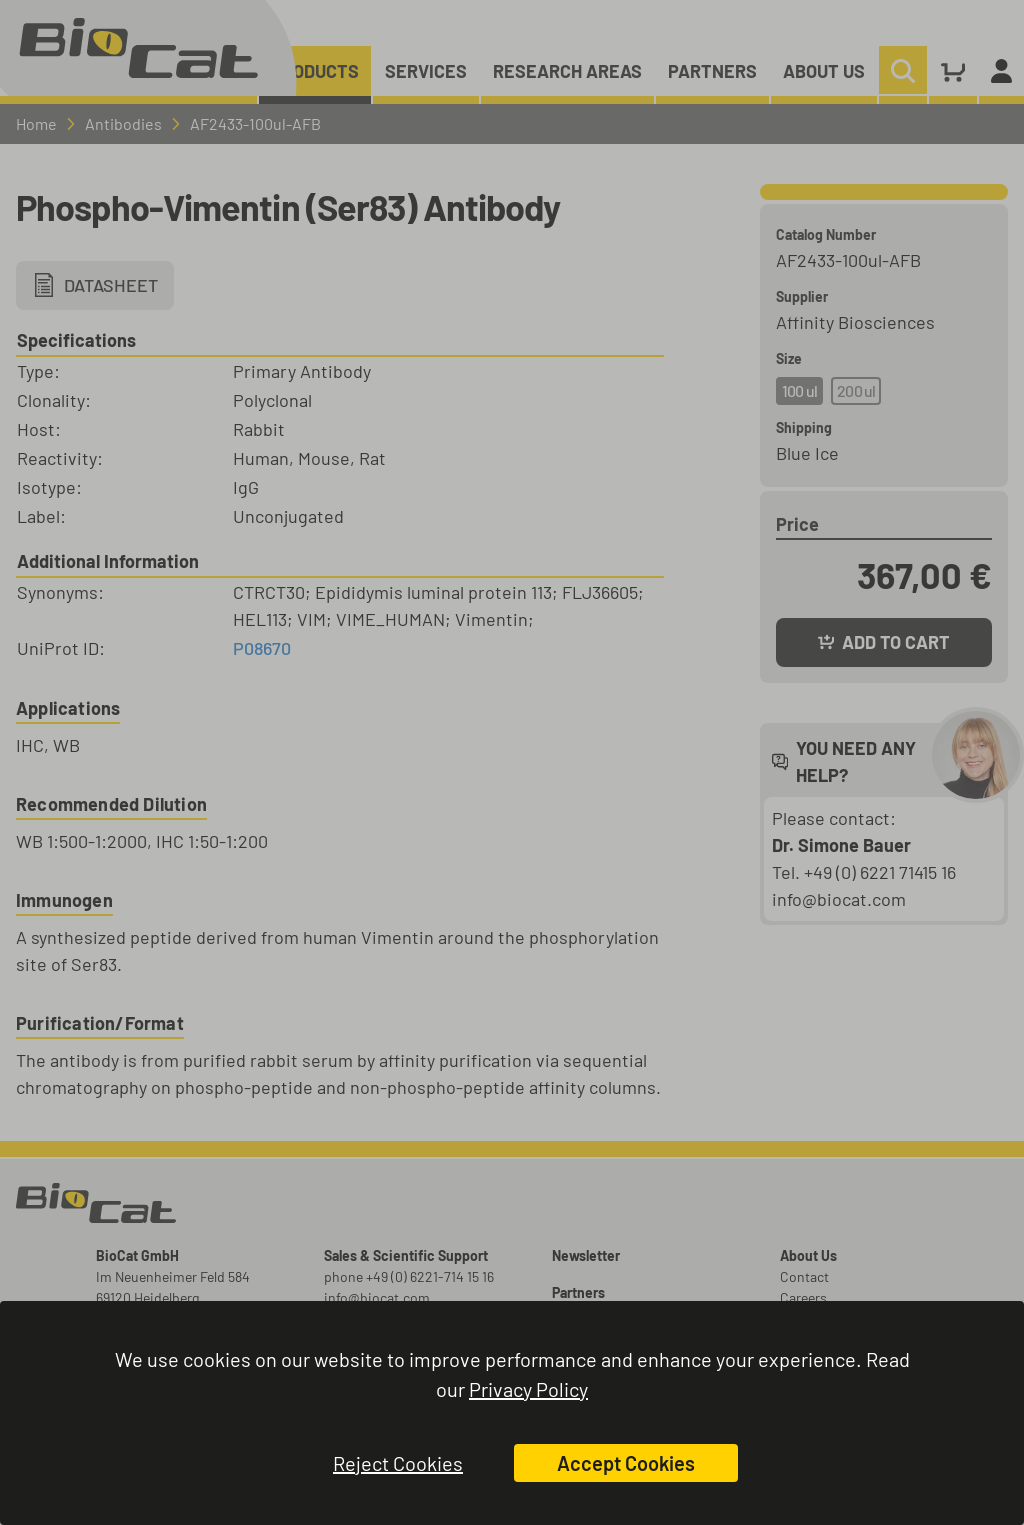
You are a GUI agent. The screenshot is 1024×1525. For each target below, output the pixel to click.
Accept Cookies (626, 1463)
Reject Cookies (398, 1463)
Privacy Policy (528, 1389)
